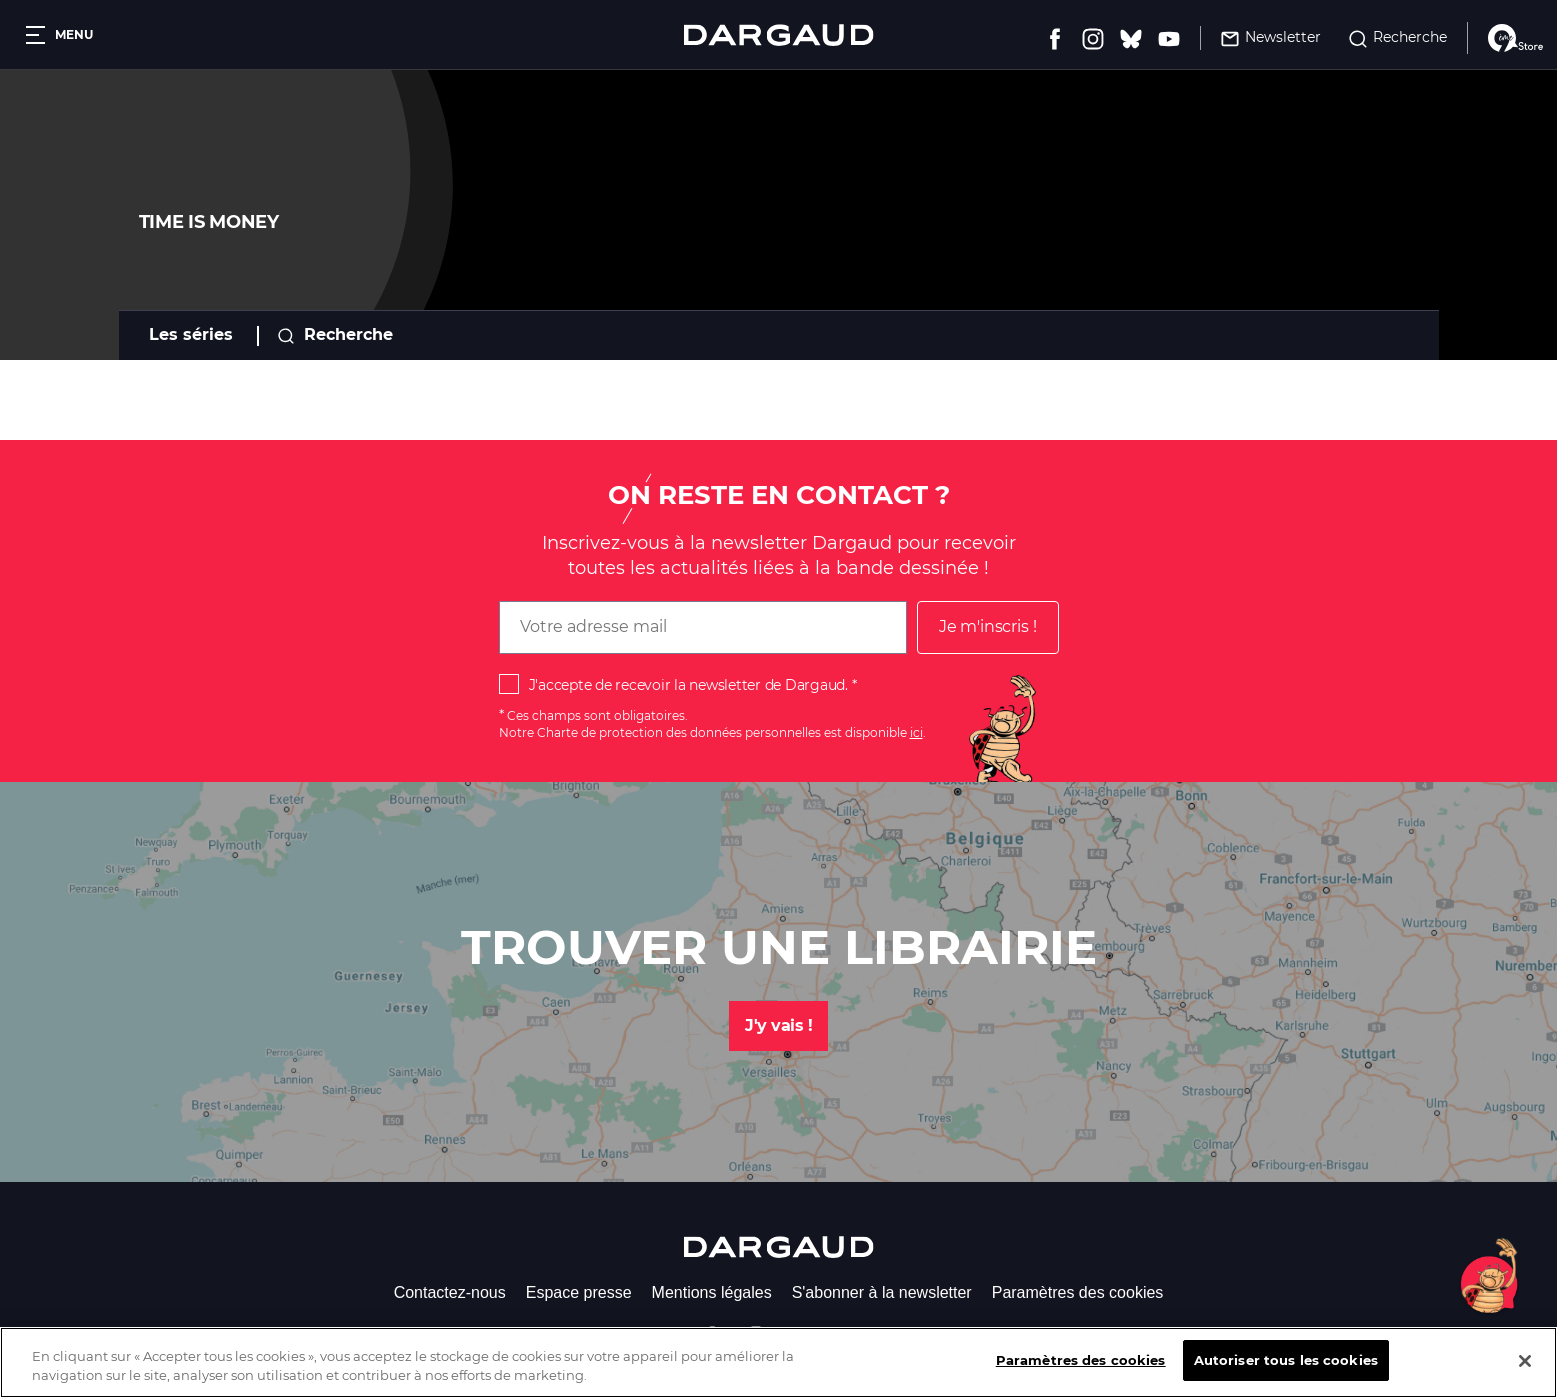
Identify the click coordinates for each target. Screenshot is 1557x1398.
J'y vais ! (778, 1025)
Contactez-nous (450, 1292)
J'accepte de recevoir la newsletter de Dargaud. (688, 685)
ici (916, 732)
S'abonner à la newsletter (882, 1292)
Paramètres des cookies (1078, 1292)
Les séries (191, 334)
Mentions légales (712, 1292)
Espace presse (579, 1292)
